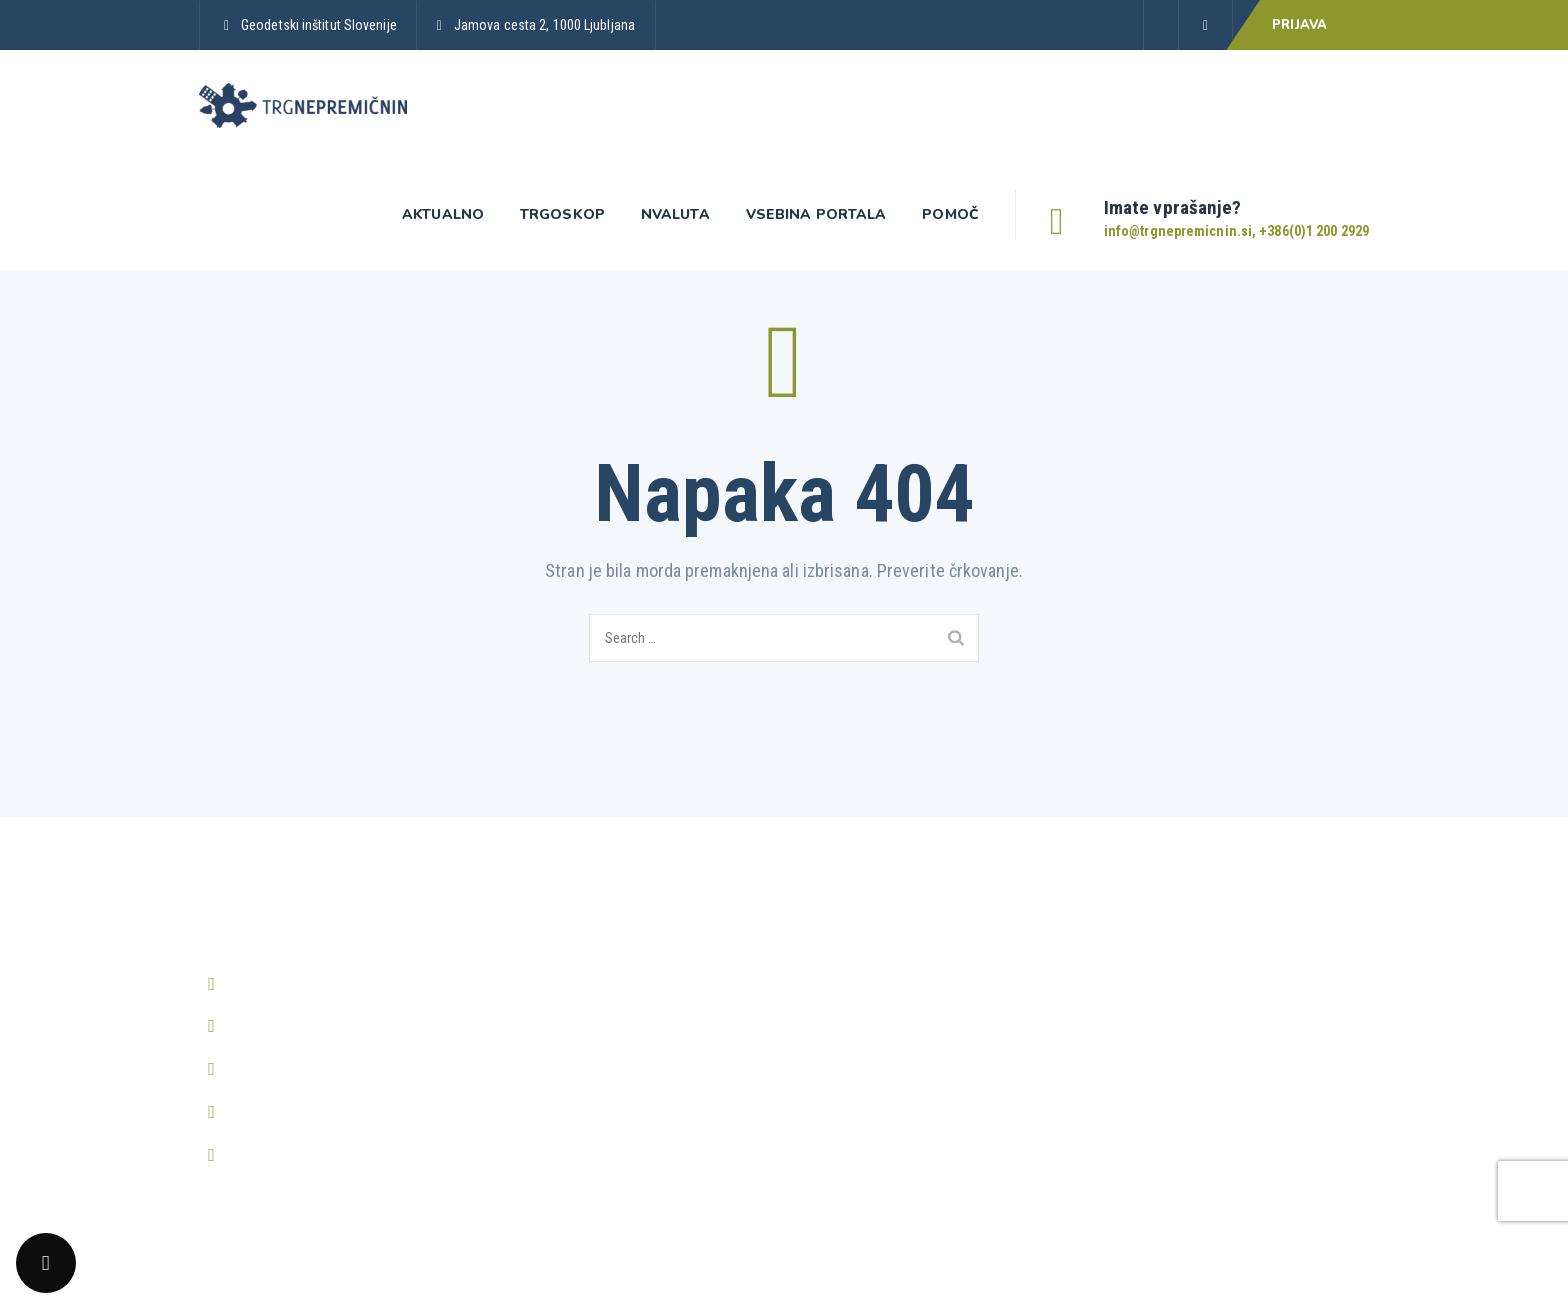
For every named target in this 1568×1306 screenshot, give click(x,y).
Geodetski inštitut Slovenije (319, 25)
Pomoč (950, 214)
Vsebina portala (816, 214)
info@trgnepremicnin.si (303, 1025)
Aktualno (443, 214)
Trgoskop (562, 214)
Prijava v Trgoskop (558, 942)
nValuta (675, 214)
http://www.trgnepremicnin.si (322, 1111)
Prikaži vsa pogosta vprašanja (1193, 942)
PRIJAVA (1299, 25)
